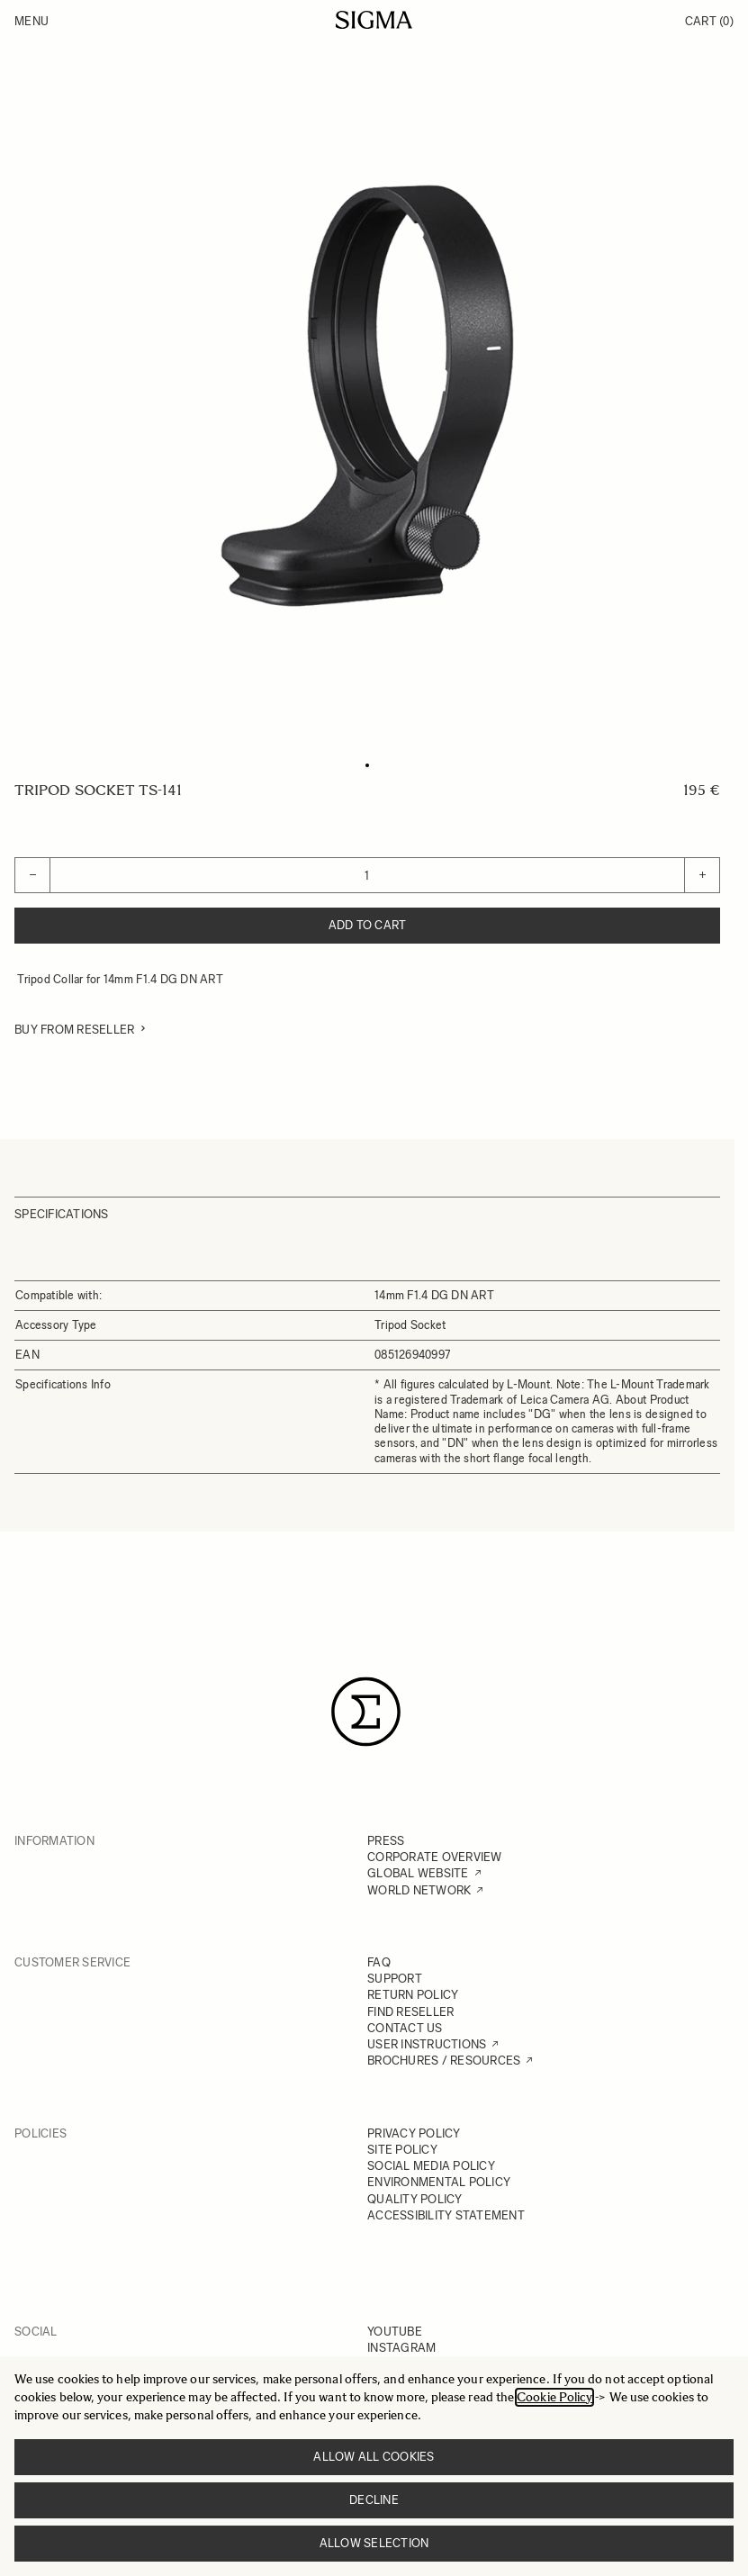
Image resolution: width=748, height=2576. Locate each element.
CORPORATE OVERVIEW (434, 1857)
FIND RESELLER (410, 2012)
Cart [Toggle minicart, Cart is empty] (709, 21)
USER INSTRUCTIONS (426, 2044)
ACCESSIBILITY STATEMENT (446, 2215)
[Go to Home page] (374, 20)
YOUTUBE (394, 2331)
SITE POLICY (402, 2149)
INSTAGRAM (401, 2348)
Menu (31, 21)
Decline (374, 2500)
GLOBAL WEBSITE (418, 1873)
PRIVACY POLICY (414, 2133)
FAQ (379, 1962)
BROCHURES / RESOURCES (443, 2060)
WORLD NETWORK (419, 1890)
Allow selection (374, 2543)
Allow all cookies (373, 2456)
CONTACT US (405, 2028)
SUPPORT (394, 1978)
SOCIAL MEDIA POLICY (431, 2166)
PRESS (385, 1841)
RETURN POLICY (412, 1995)
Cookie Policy (554, 2397)
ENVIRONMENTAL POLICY (438, 2182)
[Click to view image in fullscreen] (367, 396)
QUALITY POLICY (415, 2199)
